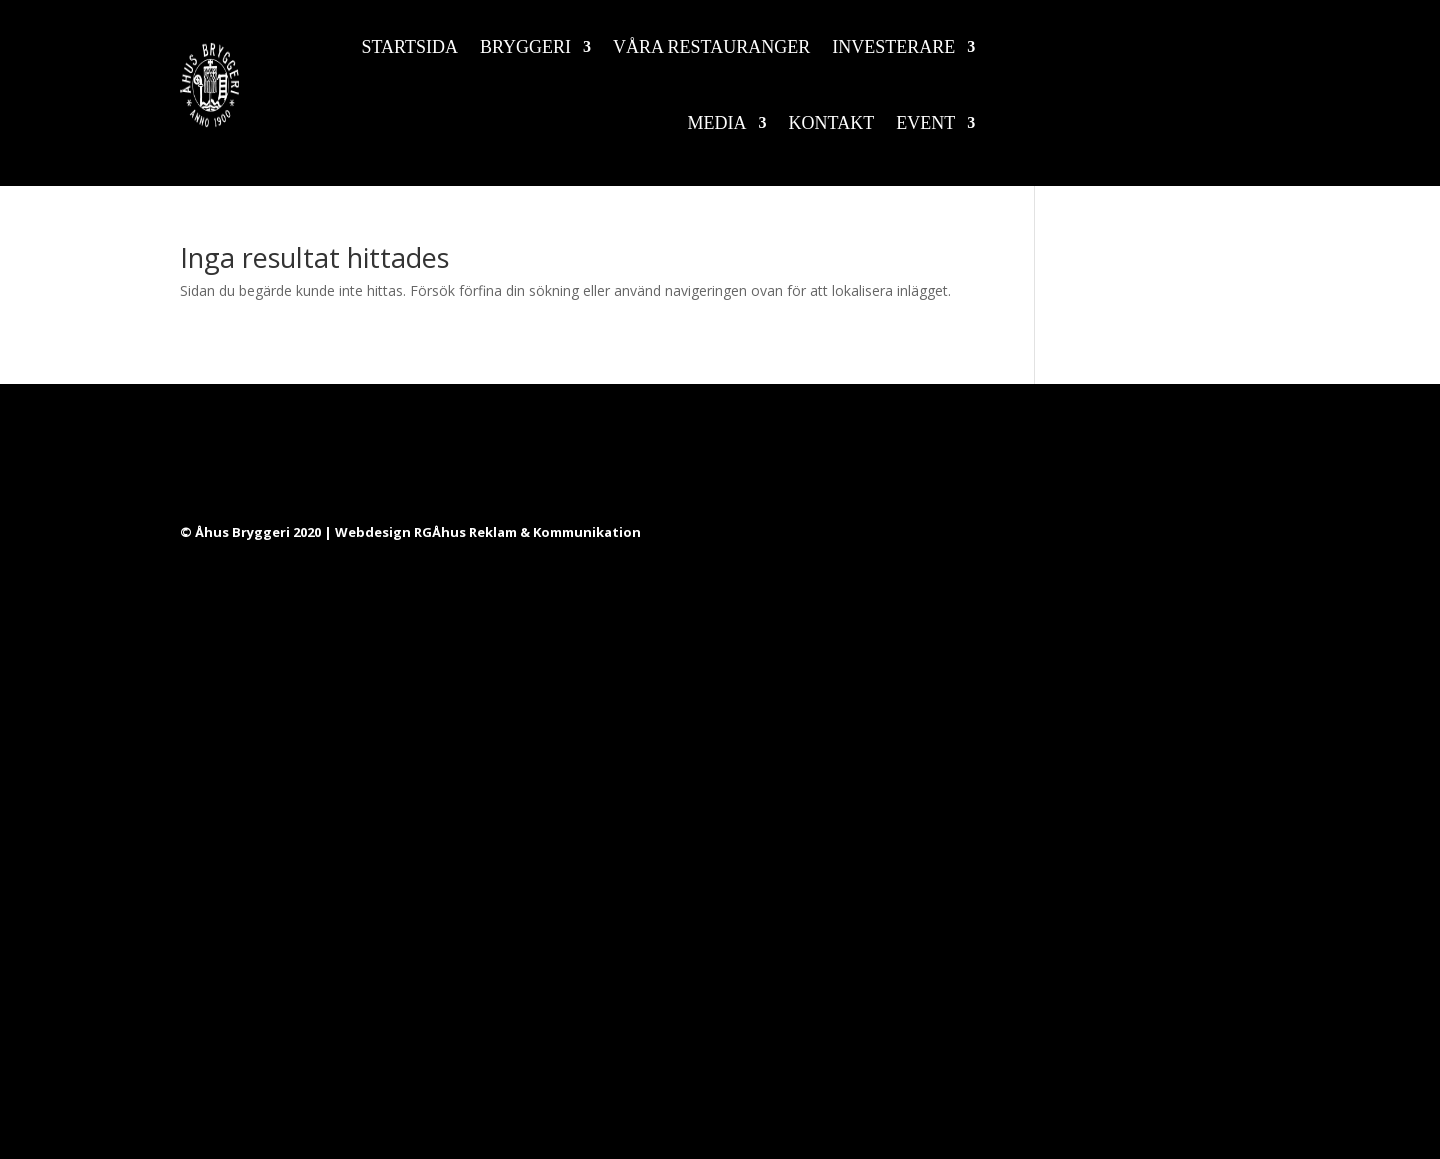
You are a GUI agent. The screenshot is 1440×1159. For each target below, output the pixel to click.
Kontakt (832, 123)
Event (925, 123)
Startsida (410, 47)
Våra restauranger (711, 47)
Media (717, 123)
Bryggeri (525, 47)
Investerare (893, 47)
